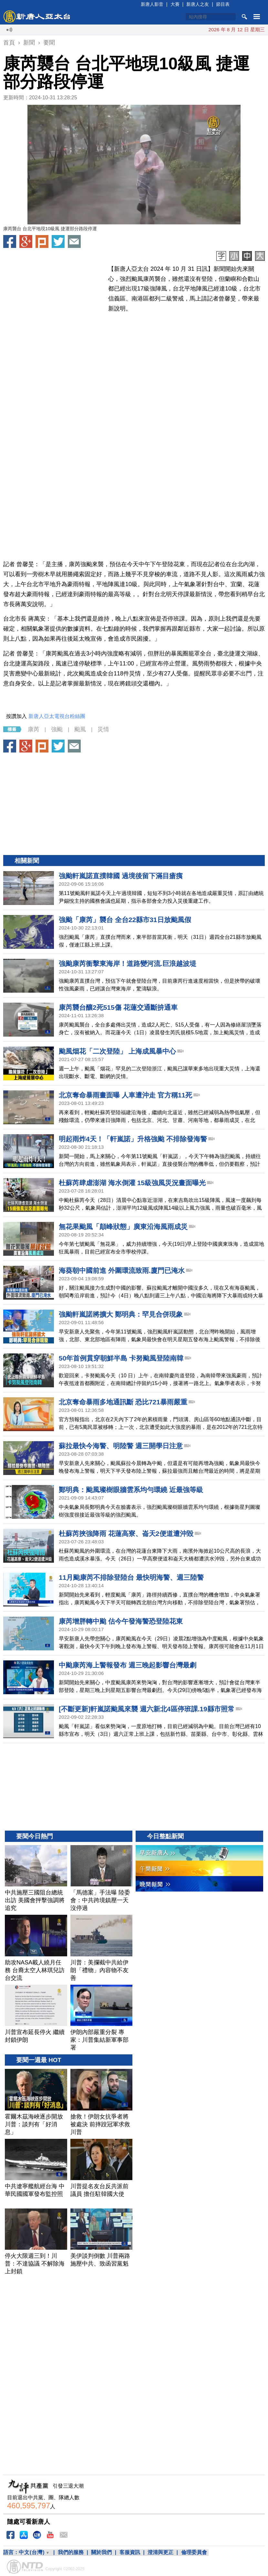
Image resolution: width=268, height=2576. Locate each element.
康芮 (33, 729)
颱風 (80, 729)
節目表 (223, 4)
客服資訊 (129, 2552)
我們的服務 (71, 2552)
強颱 (57, 729)
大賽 (175, 4)
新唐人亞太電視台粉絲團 (56, 716)
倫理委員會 (194, 2552)
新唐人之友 (197, 4)
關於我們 (101, 2552)
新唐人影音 (152, 4)
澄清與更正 (160, 2552)
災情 (103, 729)
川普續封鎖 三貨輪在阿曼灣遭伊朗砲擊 (197, 29)
